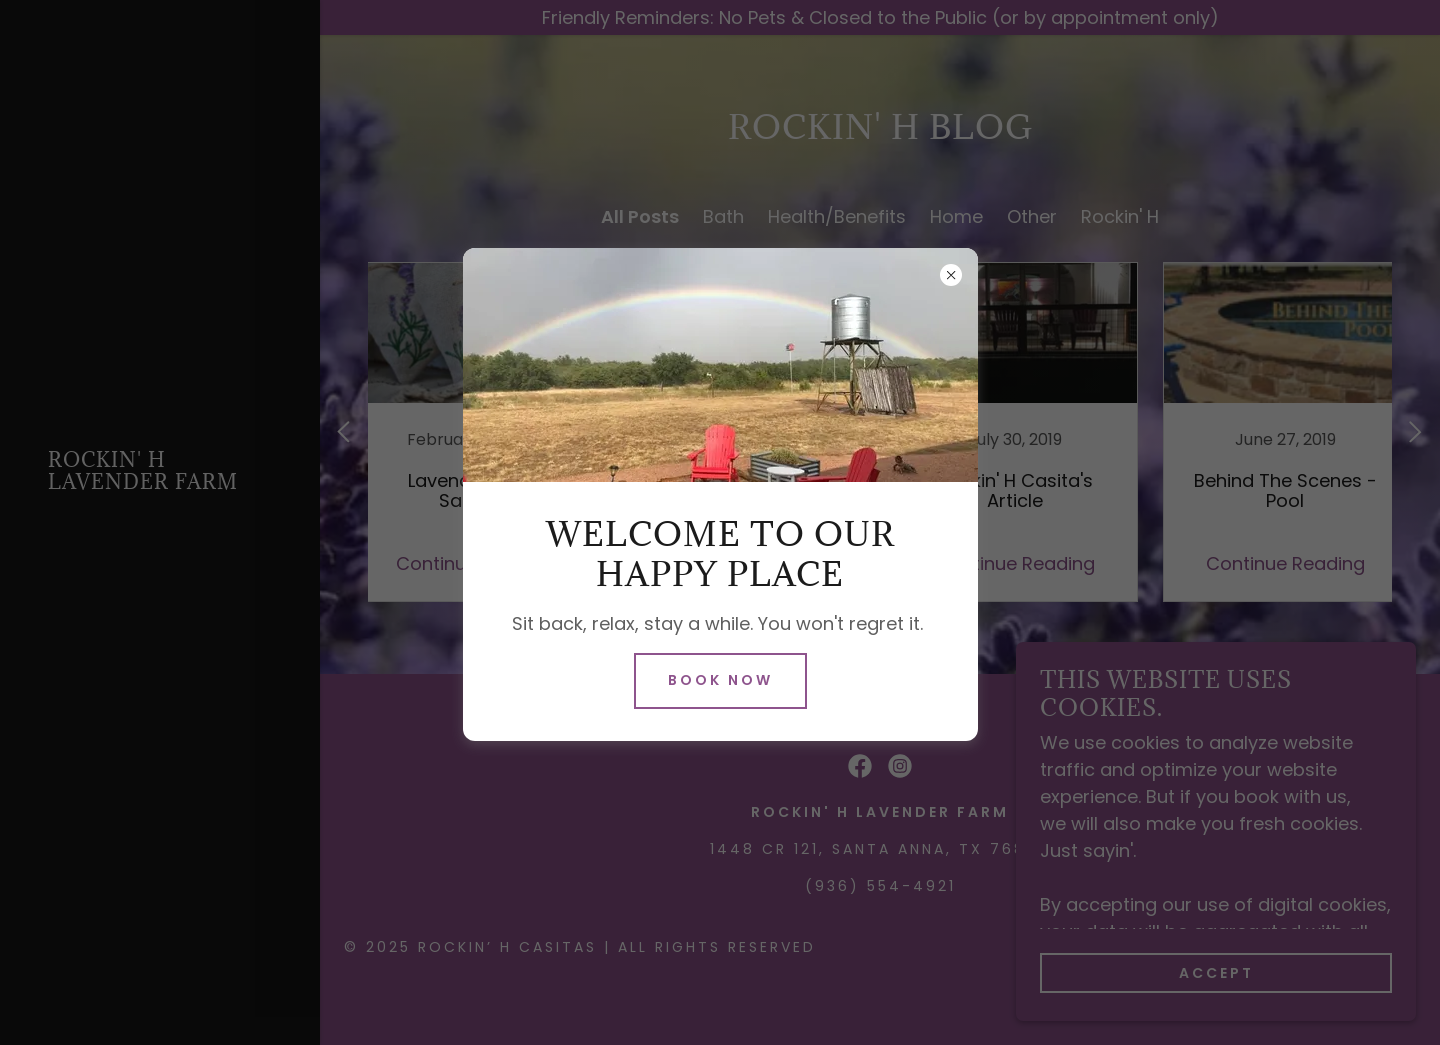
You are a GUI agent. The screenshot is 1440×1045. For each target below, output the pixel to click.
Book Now (720, 680)
